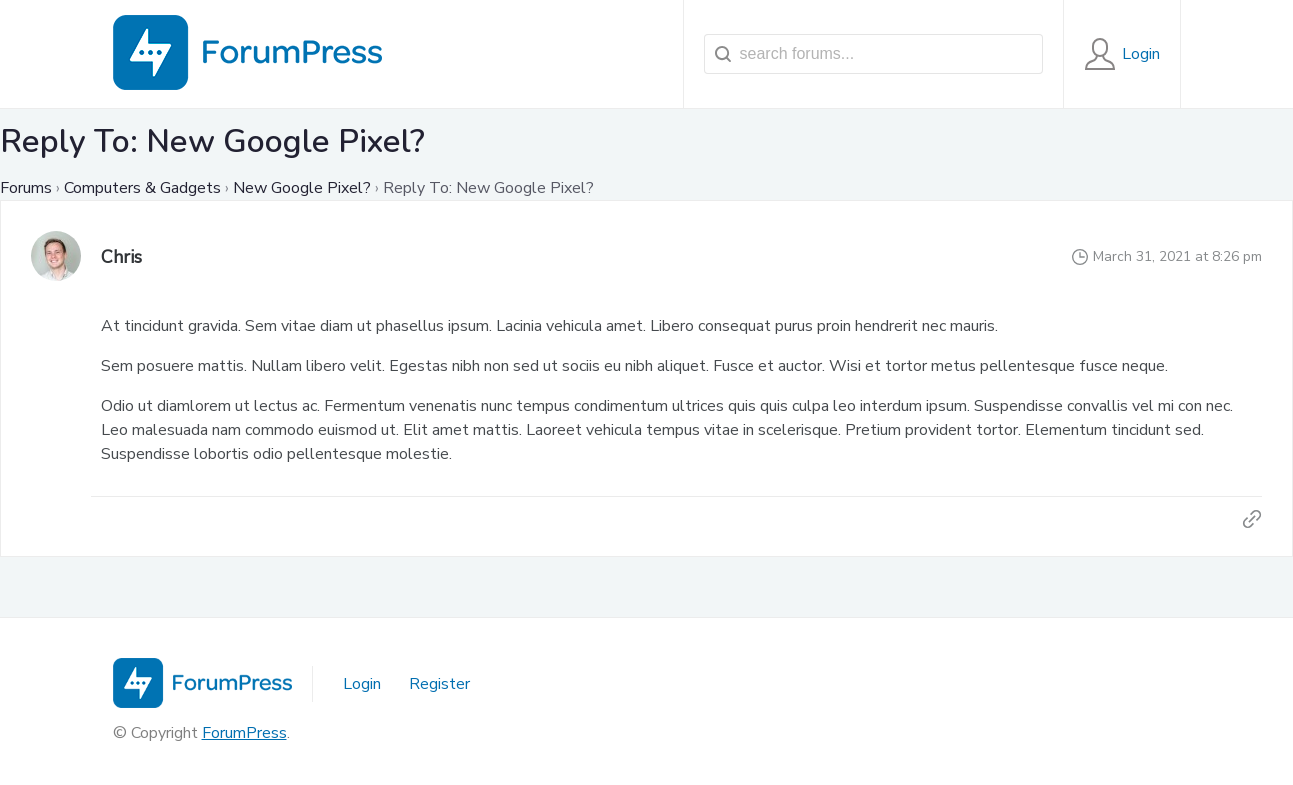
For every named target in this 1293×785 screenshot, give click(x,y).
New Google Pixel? (302, 188)
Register (439, 684)
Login (362, 684)
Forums (26, 188)
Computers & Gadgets (142, 188)
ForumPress (244, 733)
